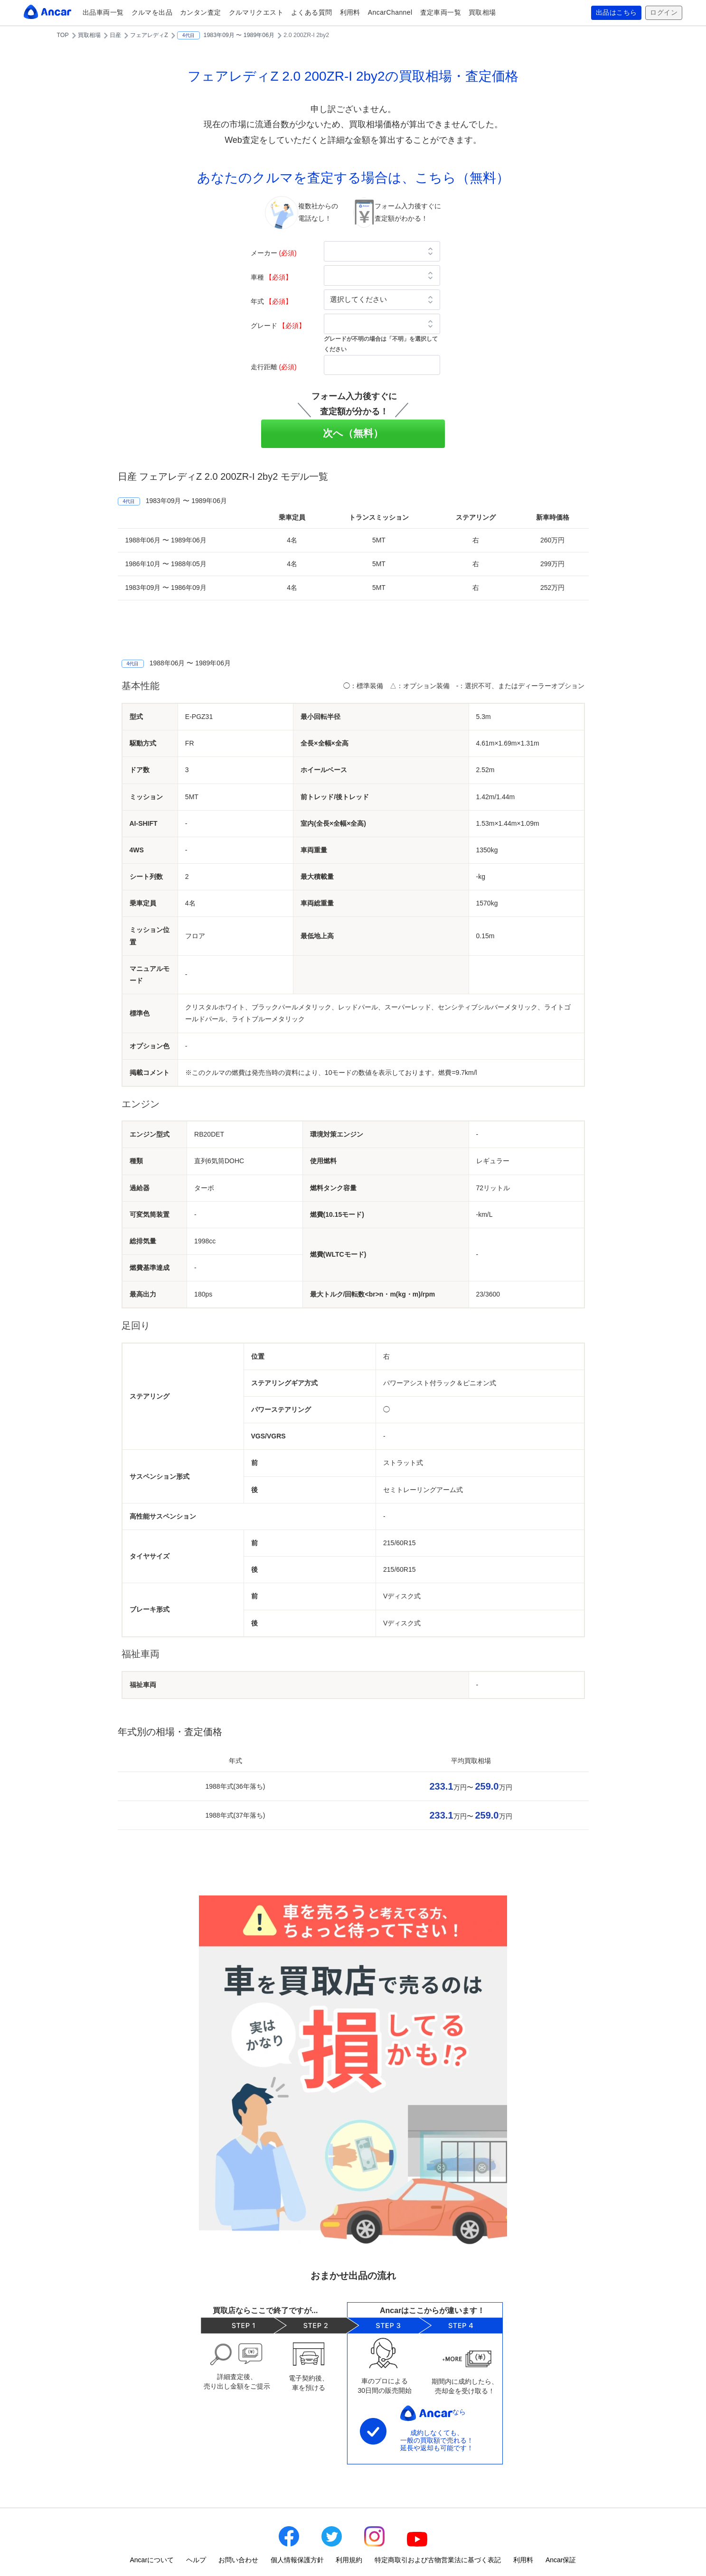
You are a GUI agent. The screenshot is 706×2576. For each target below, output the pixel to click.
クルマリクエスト (256, 12)
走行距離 (274, 367)
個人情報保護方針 (297, 2560)
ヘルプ (196, 2560)
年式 (271, 301)
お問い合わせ (238, 2560)
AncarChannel (390, 12)
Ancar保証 (561, 2560)
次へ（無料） (353, 433)
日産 (115, 35)
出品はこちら (616, 13)
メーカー (274, 253)
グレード (278, 325)
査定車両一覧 (440, 12)
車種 (271, 277)
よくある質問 (311, 12)
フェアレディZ (149, 35)
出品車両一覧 (103, 12)
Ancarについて (152, 2560)
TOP (63, 35)
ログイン (664, 13)
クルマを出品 (152, 12)
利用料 (350, 12)
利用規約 (349, 2560)
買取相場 (482, 12)
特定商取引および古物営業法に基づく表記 (438, 2560)
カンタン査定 (200, 12)
